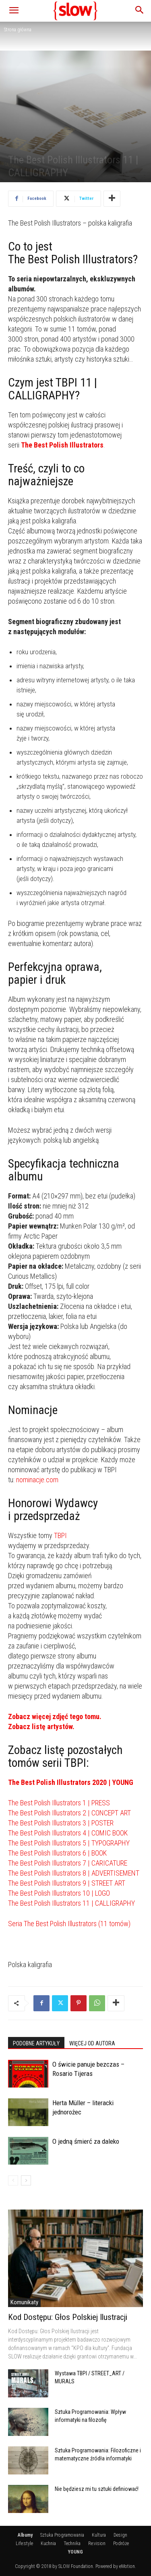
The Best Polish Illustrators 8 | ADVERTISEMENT (73, 1873)
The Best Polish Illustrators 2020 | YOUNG (70, 1782)
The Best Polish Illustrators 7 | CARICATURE (67, 1863)
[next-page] (26, 2180)
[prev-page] (13, 2180)
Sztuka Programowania (62, 2535)
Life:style (24, 2543)
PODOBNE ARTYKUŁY (36, 2043)
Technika (72, 2543)
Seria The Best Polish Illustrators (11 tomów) (69, 1923)
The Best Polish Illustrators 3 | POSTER (61, 1823)
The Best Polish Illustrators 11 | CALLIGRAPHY (71, 1903)
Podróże (121, 2543)
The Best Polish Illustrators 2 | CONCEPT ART (69, 1813)
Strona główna (17, 30)
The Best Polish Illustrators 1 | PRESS (59, 1803)
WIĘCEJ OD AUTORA (92, 2043)
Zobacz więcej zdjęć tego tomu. (54, 1716)
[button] (14, 11)
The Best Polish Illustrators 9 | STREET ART (66, 1883)
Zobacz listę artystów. (41, 1726)
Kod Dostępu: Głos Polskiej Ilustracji (67, 2317)
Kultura (99, 2535)
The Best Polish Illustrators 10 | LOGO (59, 1893)
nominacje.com (37, 1479)
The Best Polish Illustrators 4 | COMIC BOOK (68, 1833)
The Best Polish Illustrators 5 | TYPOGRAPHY (69, 1843)
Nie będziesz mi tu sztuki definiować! (97, 2489)
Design (120, 2535)
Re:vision (96, 2543)
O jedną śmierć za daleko (85, 2141)
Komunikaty (24, 2302)
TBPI (60, 1535)
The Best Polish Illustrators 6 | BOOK (57, 1853)
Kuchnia (48, 2543)
